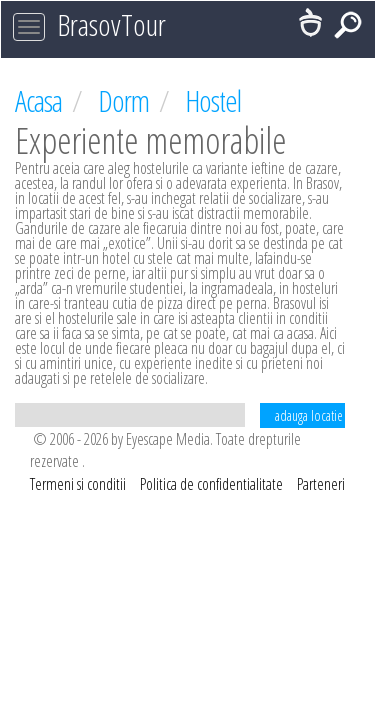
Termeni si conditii (79, 484)
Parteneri (321, 484)
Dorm (126, 100)
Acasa (41, 100)
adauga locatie (309, 415)
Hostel (213, 100)
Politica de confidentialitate (213, 484)
